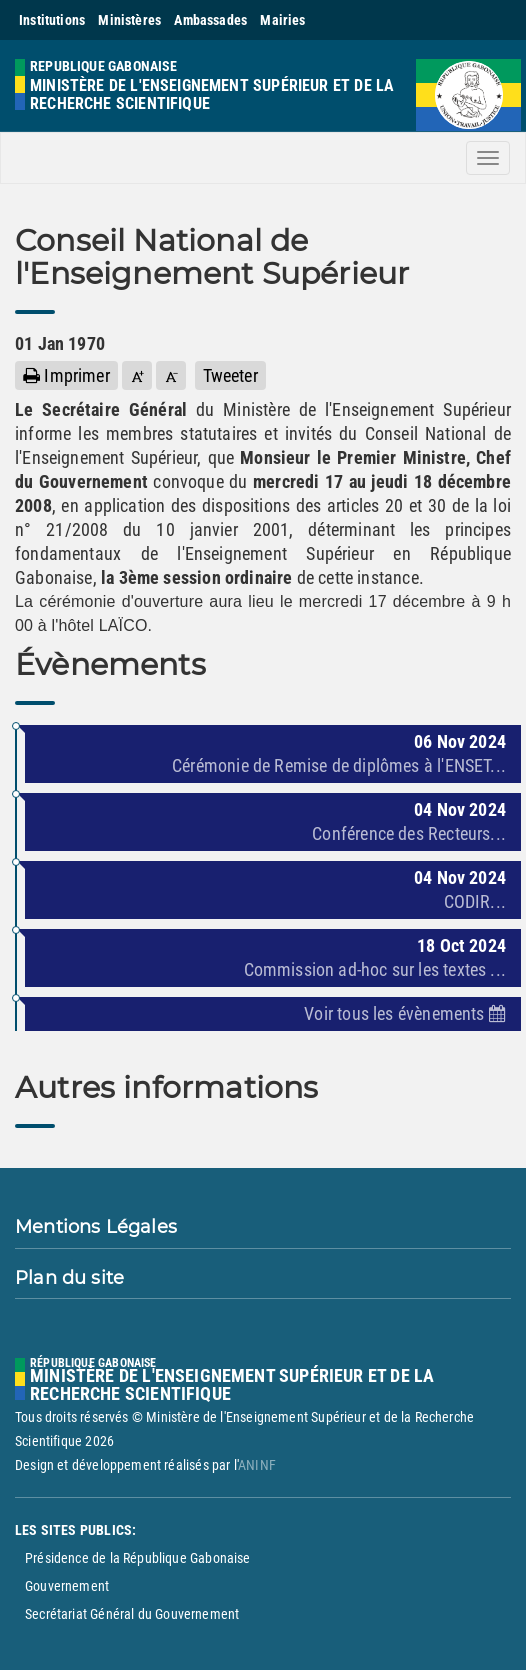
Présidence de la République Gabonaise (138, 1558)
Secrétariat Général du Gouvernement (132, 1614)
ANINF (257, 1465)
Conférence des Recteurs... (409, 833)
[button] (137, 375)
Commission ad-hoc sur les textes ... (375, 969)
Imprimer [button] (66, 375)
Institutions (52, 20)
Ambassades (210, 20)
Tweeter (230, 375)
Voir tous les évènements (405, 1013)
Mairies (282, 20)
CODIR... (475, 901)
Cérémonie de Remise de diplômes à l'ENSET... (339, 765)
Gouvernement (67, 1586)
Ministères (129, 20)
